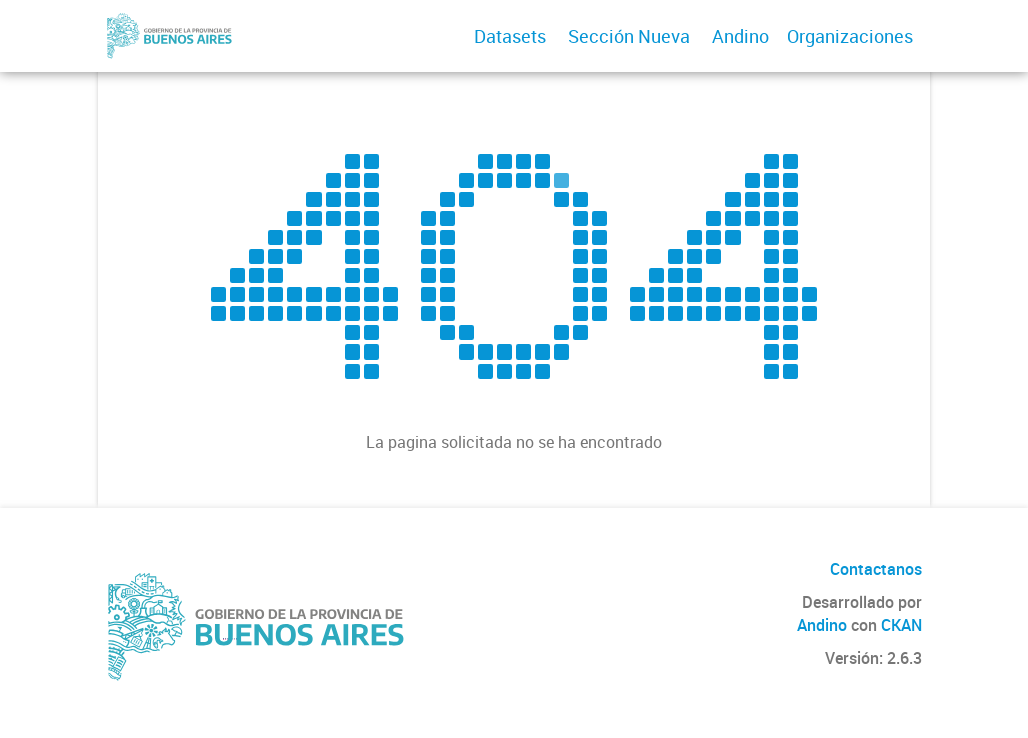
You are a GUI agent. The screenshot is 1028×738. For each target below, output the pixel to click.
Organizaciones (850, 36)
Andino (740, 36)
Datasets (510, 36)
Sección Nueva (629, 36)
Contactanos (876, 569)
